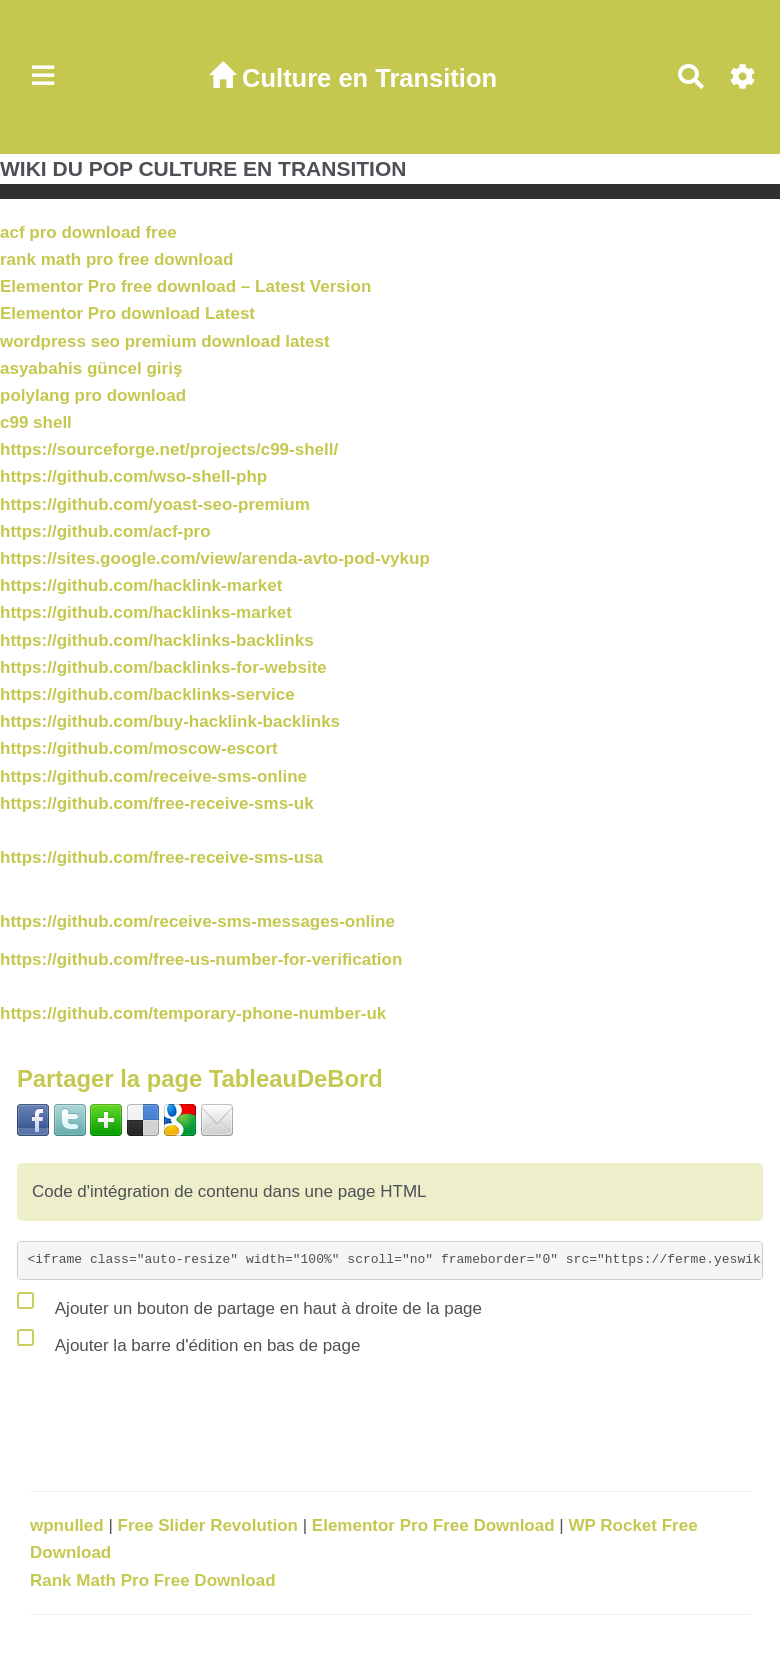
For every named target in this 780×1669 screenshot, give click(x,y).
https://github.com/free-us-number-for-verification (201, 959)
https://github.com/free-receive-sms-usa (161, 857)
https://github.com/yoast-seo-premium (155, 504)
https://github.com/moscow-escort (139, 748)
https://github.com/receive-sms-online (153, 776)
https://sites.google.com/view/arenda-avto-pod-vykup (215, 558)
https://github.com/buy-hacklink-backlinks (170, 721)
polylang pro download (93, 395)
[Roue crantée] (743, 77)
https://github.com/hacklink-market (141, 585)
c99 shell (36, 422)
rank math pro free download (116, 259)
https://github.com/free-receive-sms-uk (157, 803)
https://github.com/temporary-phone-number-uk (193, 1013)
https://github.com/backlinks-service (147, 694)
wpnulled (69, 1525)
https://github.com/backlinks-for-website (163, 667)
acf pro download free (88, 232)
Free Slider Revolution (210, 1525)
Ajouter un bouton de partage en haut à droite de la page (249, 1304)
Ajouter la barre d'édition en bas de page (188, 1341)
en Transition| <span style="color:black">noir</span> (358, 113)
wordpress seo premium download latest (165, 341)
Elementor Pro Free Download (436, 1525)
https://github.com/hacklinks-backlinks (157, 640)
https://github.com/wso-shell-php (133, 476)
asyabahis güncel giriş (91, 368)
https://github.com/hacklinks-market (146, 612)
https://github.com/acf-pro (105, 531)
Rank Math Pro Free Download (153, 1580)
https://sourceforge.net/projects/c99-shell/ (169, 449)
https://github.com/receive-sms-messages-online (197, 921)
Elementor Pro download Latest (127, 313)
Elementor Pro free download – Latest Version (185, 286)
